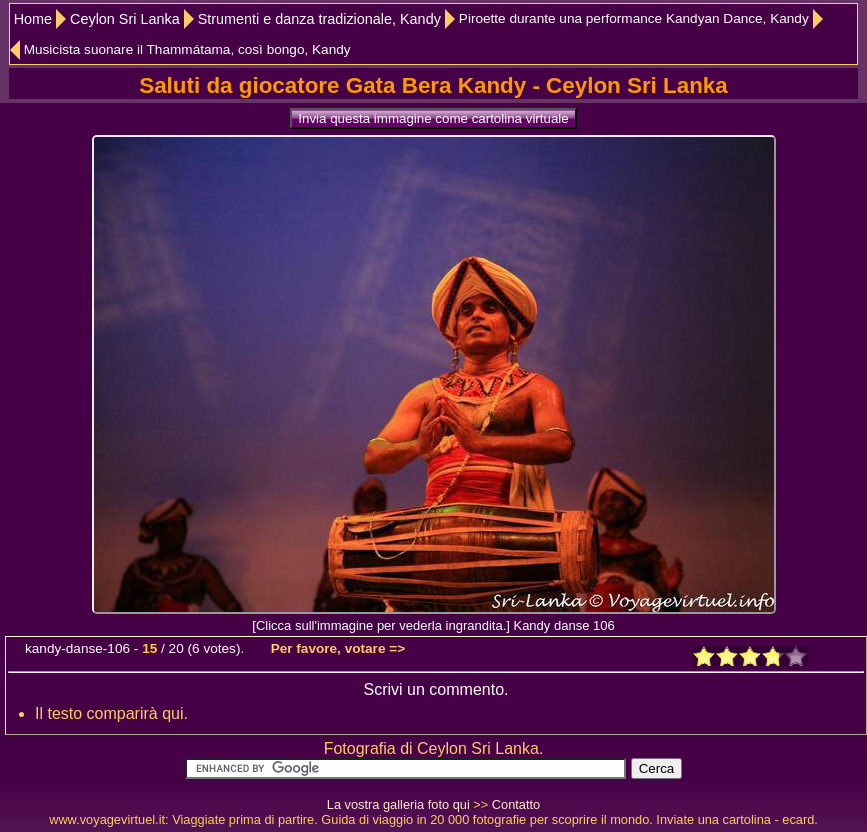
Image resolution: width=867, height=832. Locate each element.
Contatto (516, 804)
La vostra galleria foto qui (398, 804)
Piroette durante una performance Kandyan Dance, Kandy (634, 18)
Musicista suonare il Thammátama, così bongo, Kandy (187, 49)
